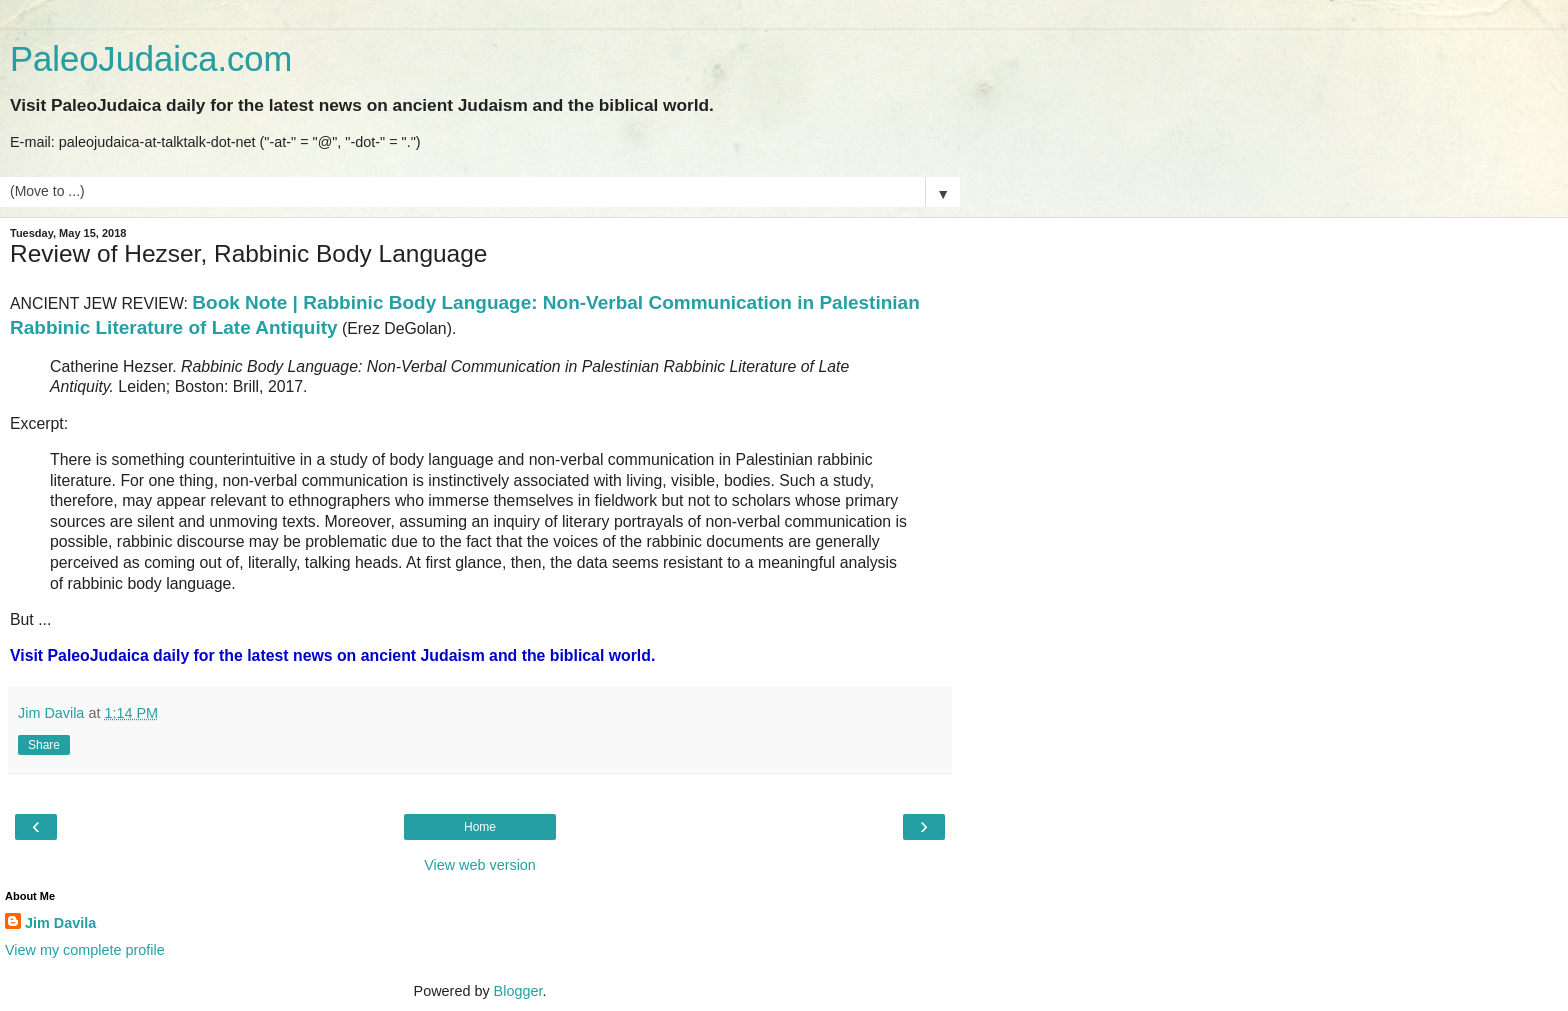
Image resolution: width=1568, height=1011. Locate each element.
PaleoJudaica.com (151, 59)
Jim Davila (60, 923)
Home (480, 827)
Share (44, 745)
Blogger (518, 991)
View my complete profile (85, 950)
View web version (480, 865)
